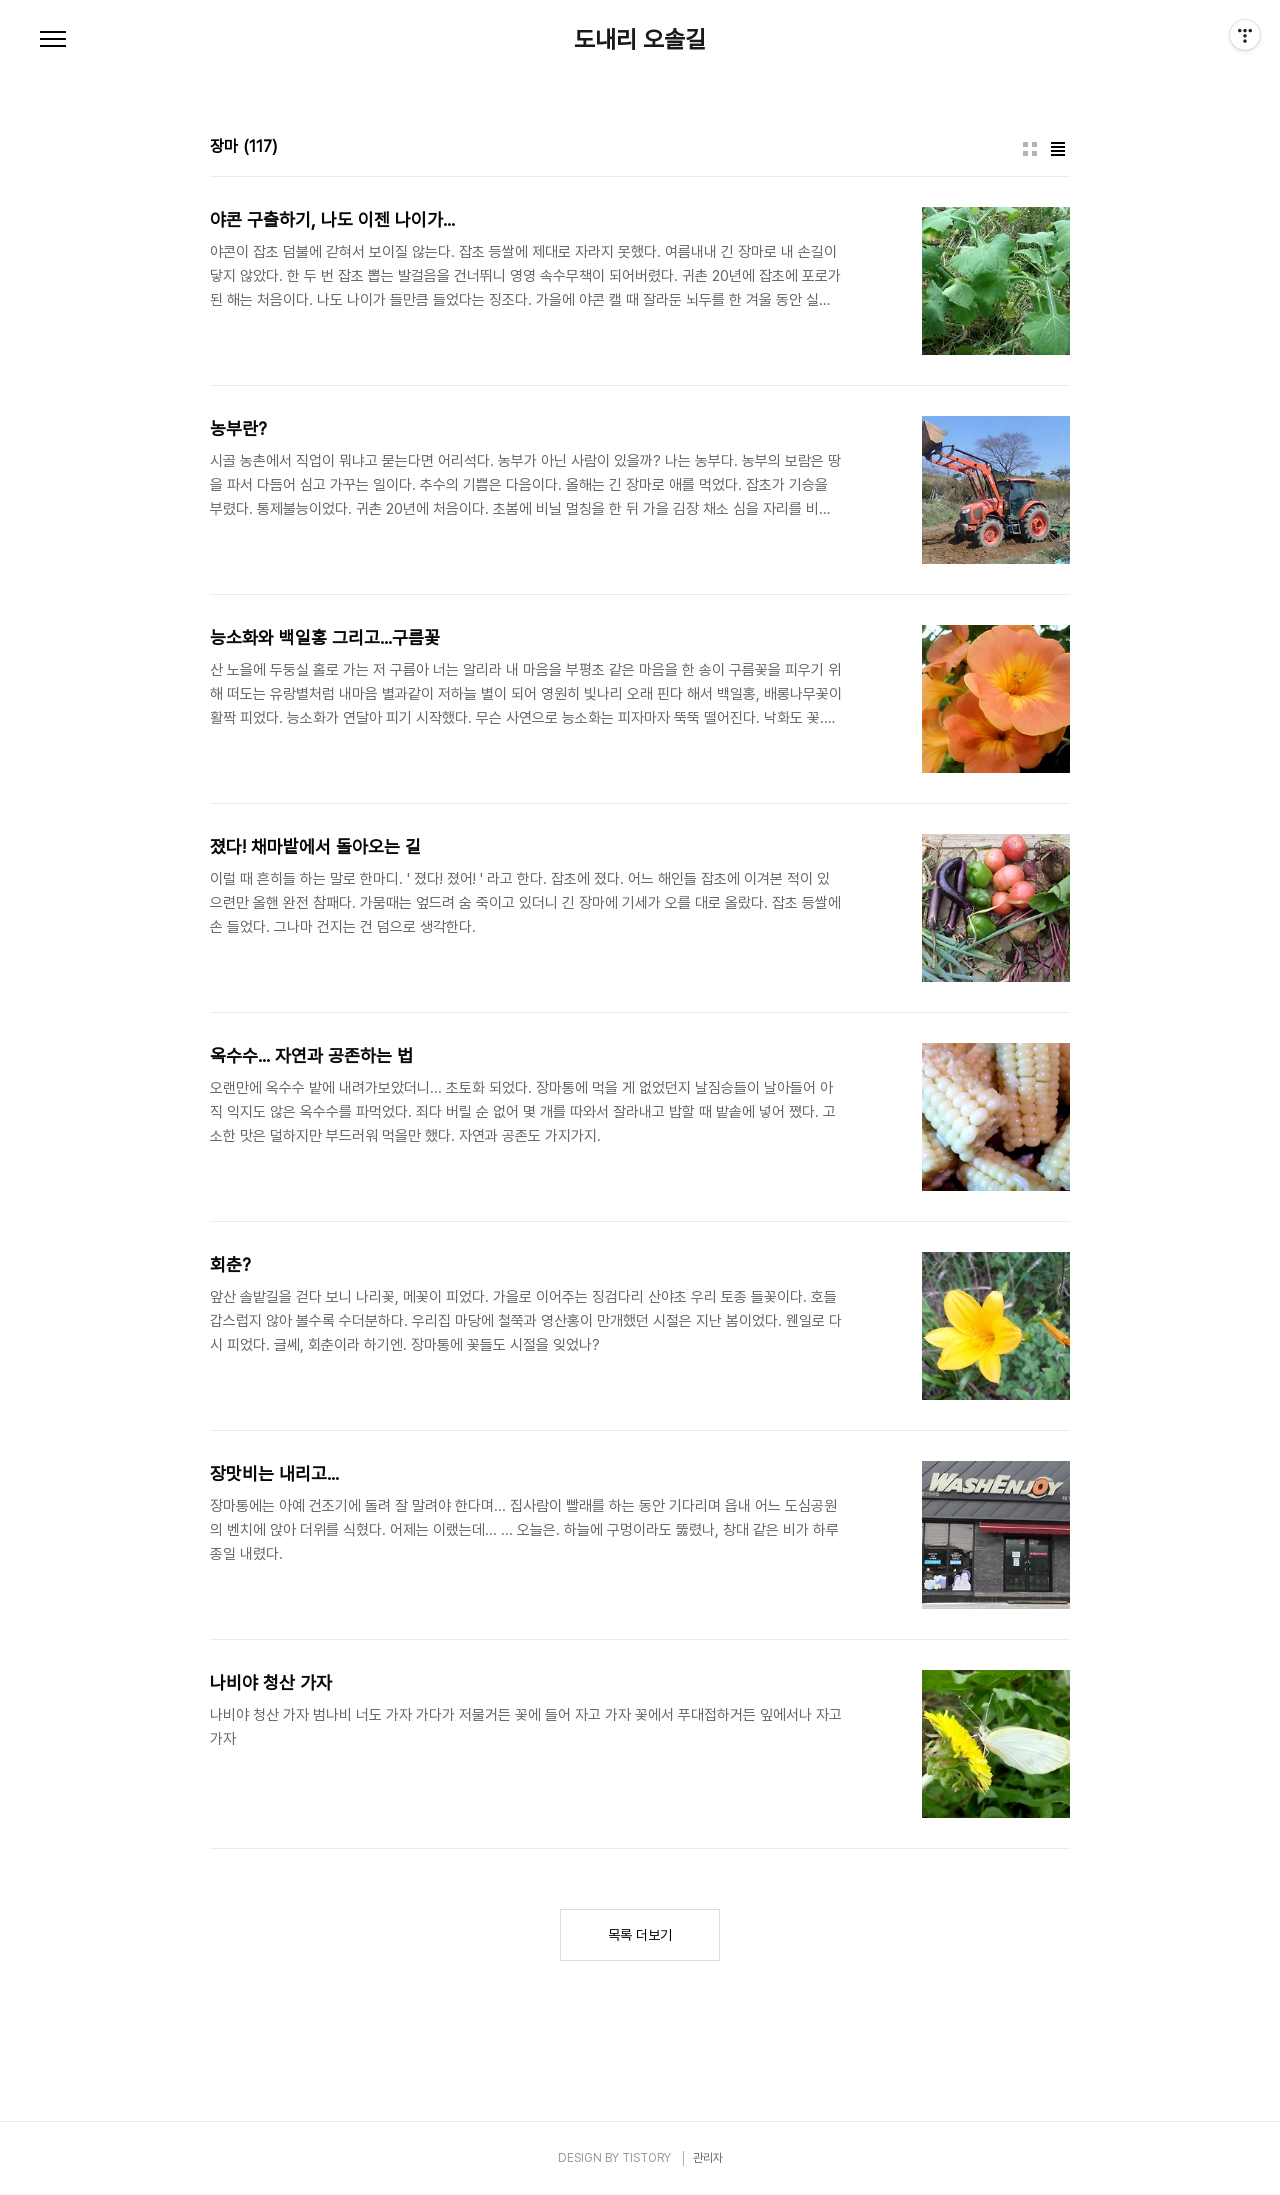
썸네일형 (1030, 149)
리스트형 (1058, 149)
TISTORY (646, 2158)
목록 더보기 (640, 1935)
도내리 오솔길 (640, 40)
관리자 (708, 2158)
